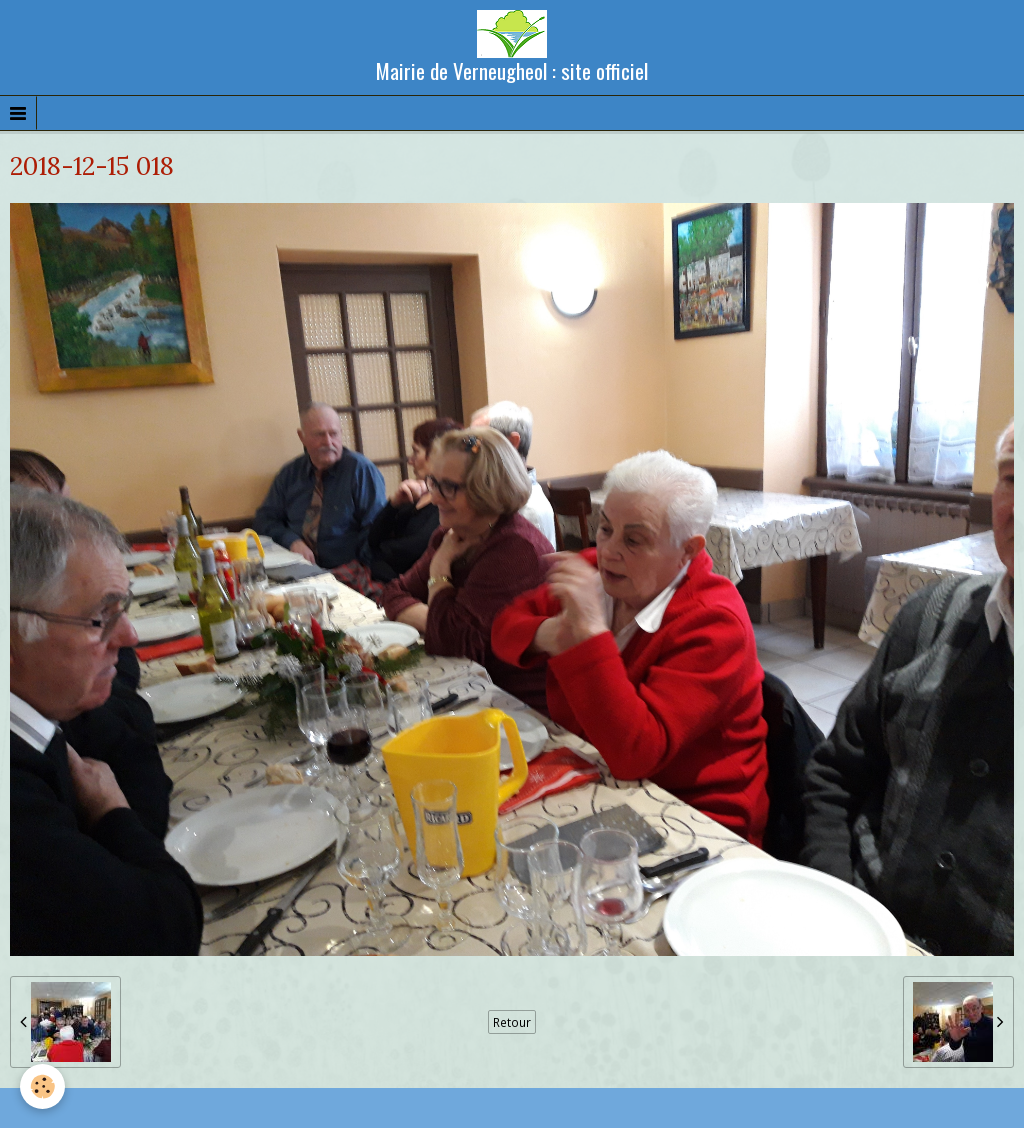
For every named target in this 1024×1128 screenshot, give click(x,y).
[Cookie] (42, 1086)
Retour (512, 1022)
